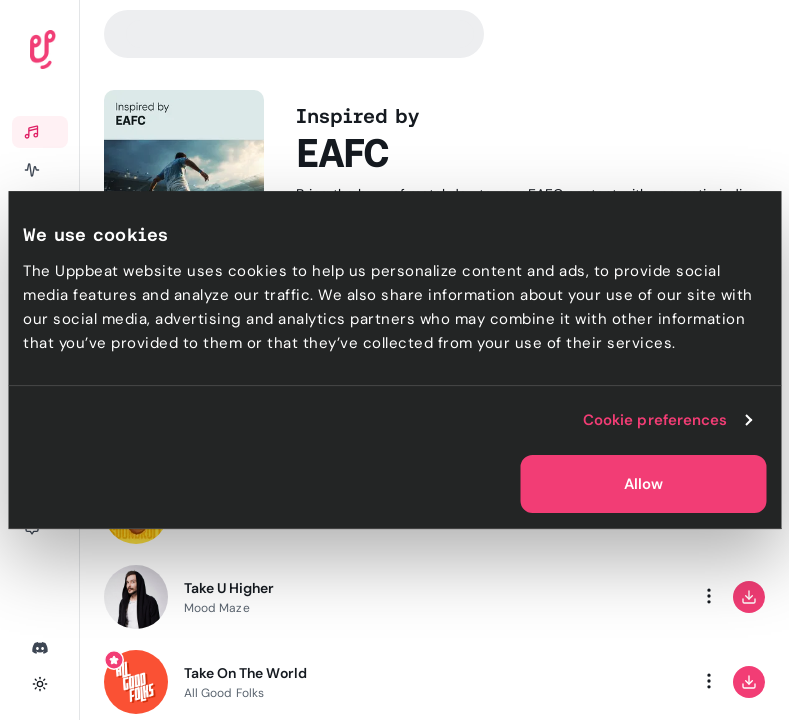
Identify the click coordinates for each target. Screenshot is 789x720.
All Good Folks (224, 693)
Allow (643, 484)
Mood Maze (217, 608)
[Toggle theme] (40, 684)
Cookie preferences (655, 420)
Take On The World (245, 673)
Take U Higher (229, 588)
